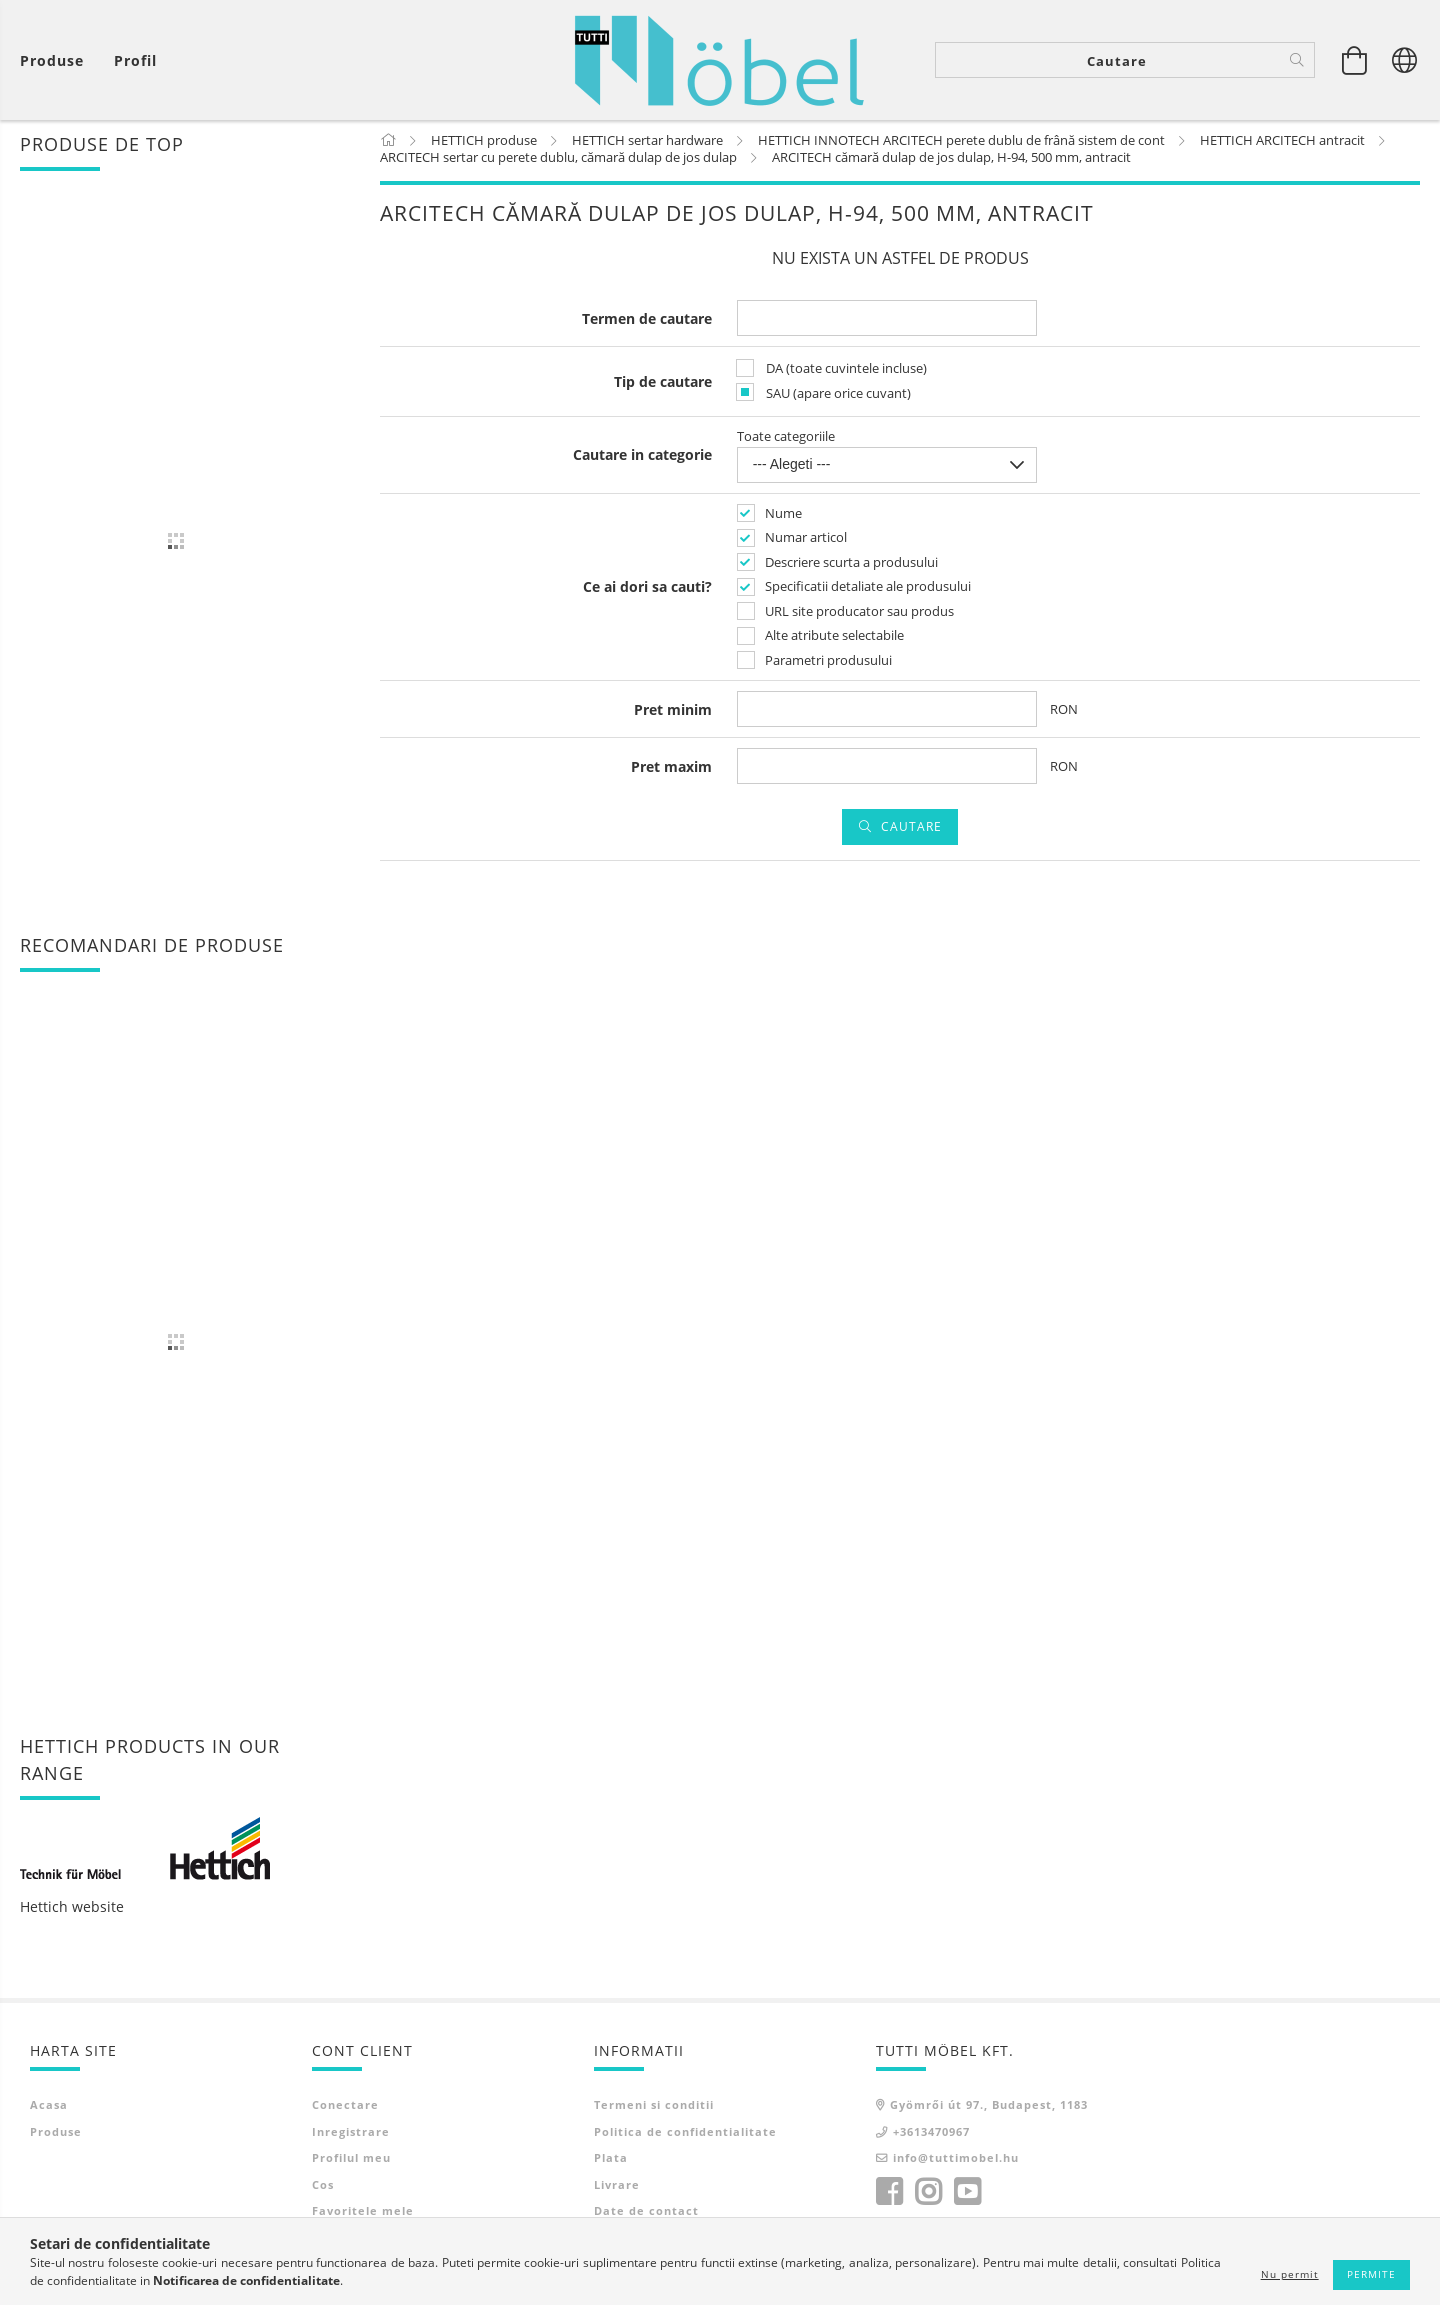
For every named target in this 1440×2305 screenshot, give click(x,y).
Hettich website (72, 1910)
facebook (889, 2196)
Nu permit (1290, 2274)
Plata (611, 2161)
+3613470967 (931, 2135)
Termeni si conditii (654, 2108)
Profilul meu (351, 2161)
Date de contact (646, 2214)
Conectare (345, 2108)
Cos (323, 2188)
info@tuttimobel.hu (956, 2161)
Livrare (617, 2188)
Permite (1371, 2274)
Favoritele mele (363, 2214)
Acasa (49, 2108)
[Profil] (135, 60)
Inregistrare (351, 2135)
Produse (56, 2135)
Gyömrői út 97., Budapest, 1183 (989, 2108)
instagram (928, 2196)
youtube (967, 2196)
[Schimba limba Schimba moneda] (1405, 60)
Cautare (911, 830)
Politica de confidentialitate (685, 2135)
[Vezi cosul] (57, 60)
